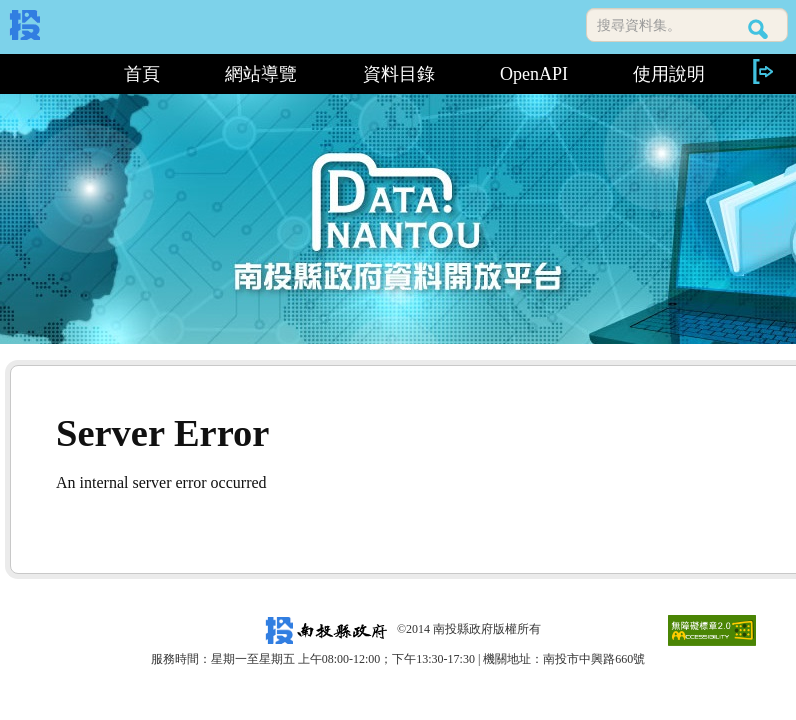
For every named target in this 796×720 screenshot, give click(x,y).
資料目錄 (399, 74)
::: (50, 74)
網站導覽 (261, 74)
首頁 (142, 74)
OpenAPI (534, 74)
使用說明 (669, 74)
